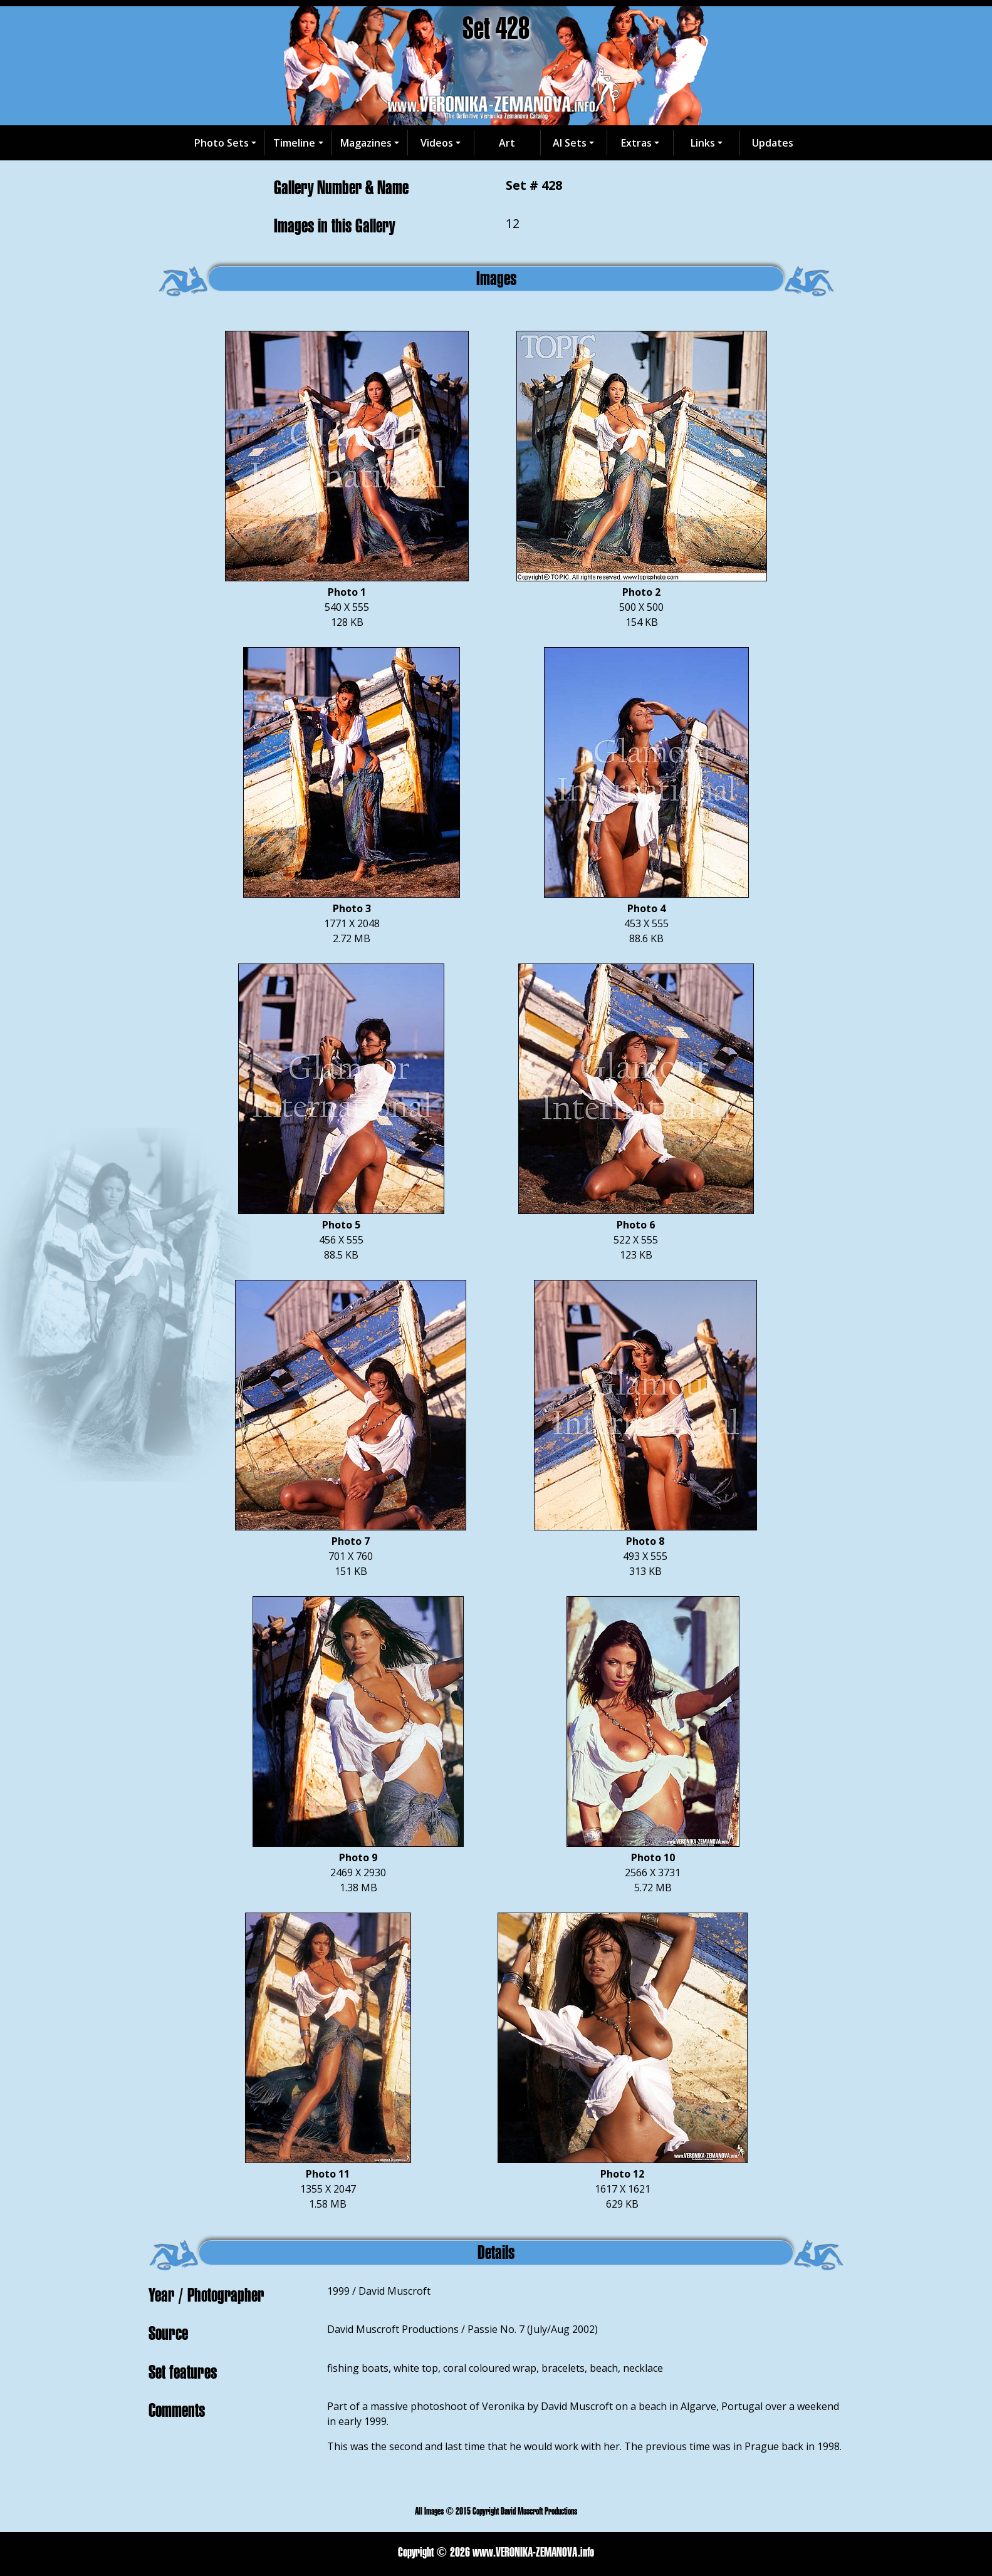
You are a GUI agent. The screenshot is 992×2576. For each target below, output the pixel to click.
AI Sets (570, 143)
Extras (636, 143)
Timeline (294, 143)
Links (703, 143)
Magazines (366, 143)
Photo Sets (221, 143)
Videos (436, 143)
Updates (772, 143)
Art (507, 143)
